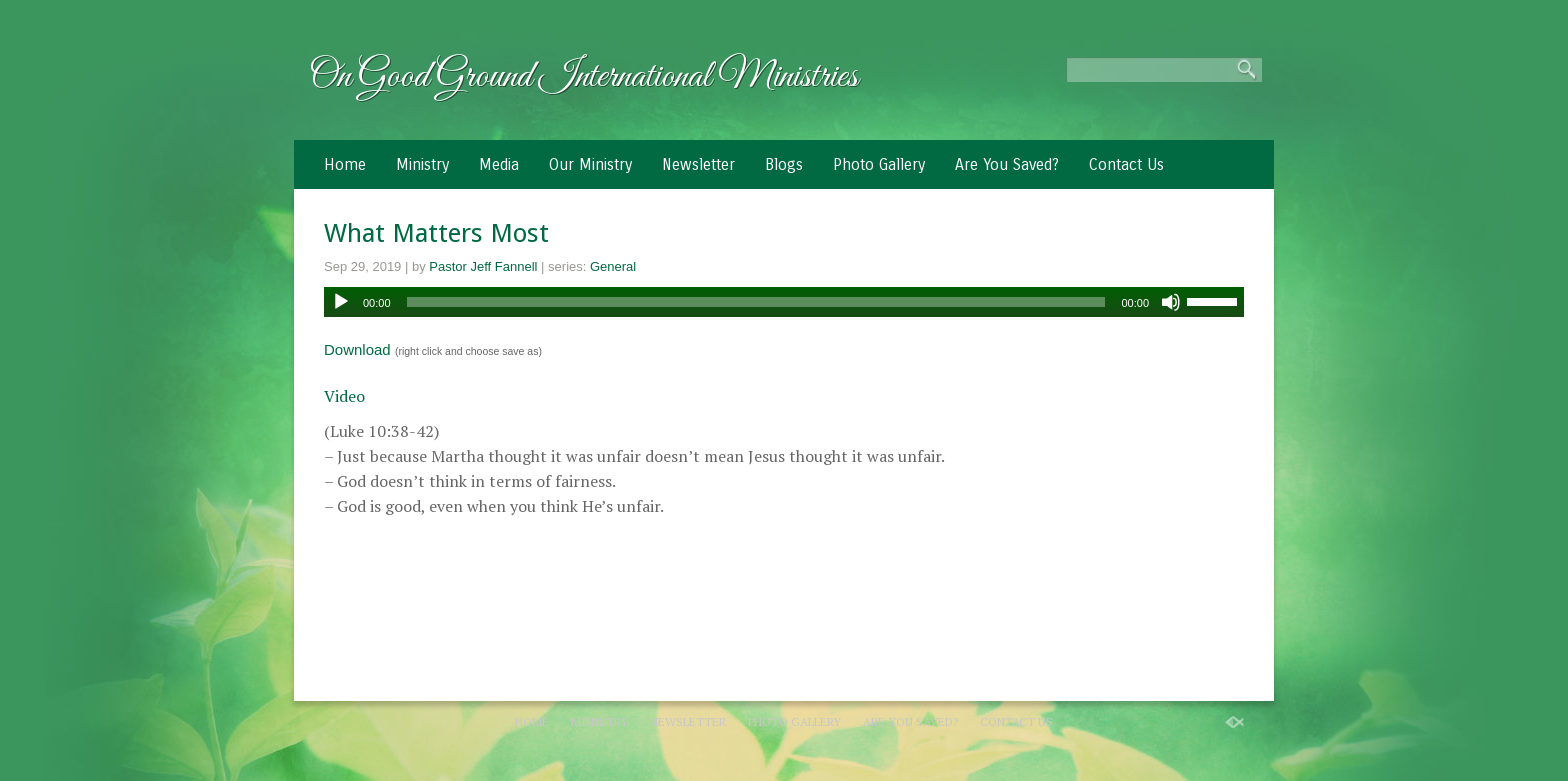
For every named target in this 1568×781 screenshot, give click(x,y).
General (613, 266)
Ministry (422, 164)
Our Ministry (590, 164)
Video (344, 396)
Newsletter (698, 164)
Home (345, 164)
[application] (784, 302)
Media (499, 164)
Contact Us (1126, 164)
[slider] (756, 302)
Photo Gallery (879, 164)
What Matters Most (436, 233)
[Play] (341, 302)
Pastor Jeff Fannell (483, 266)
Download (357, 349)
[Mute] (1171, 302)
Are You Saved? (1007, 164)
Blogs (784, 164)
